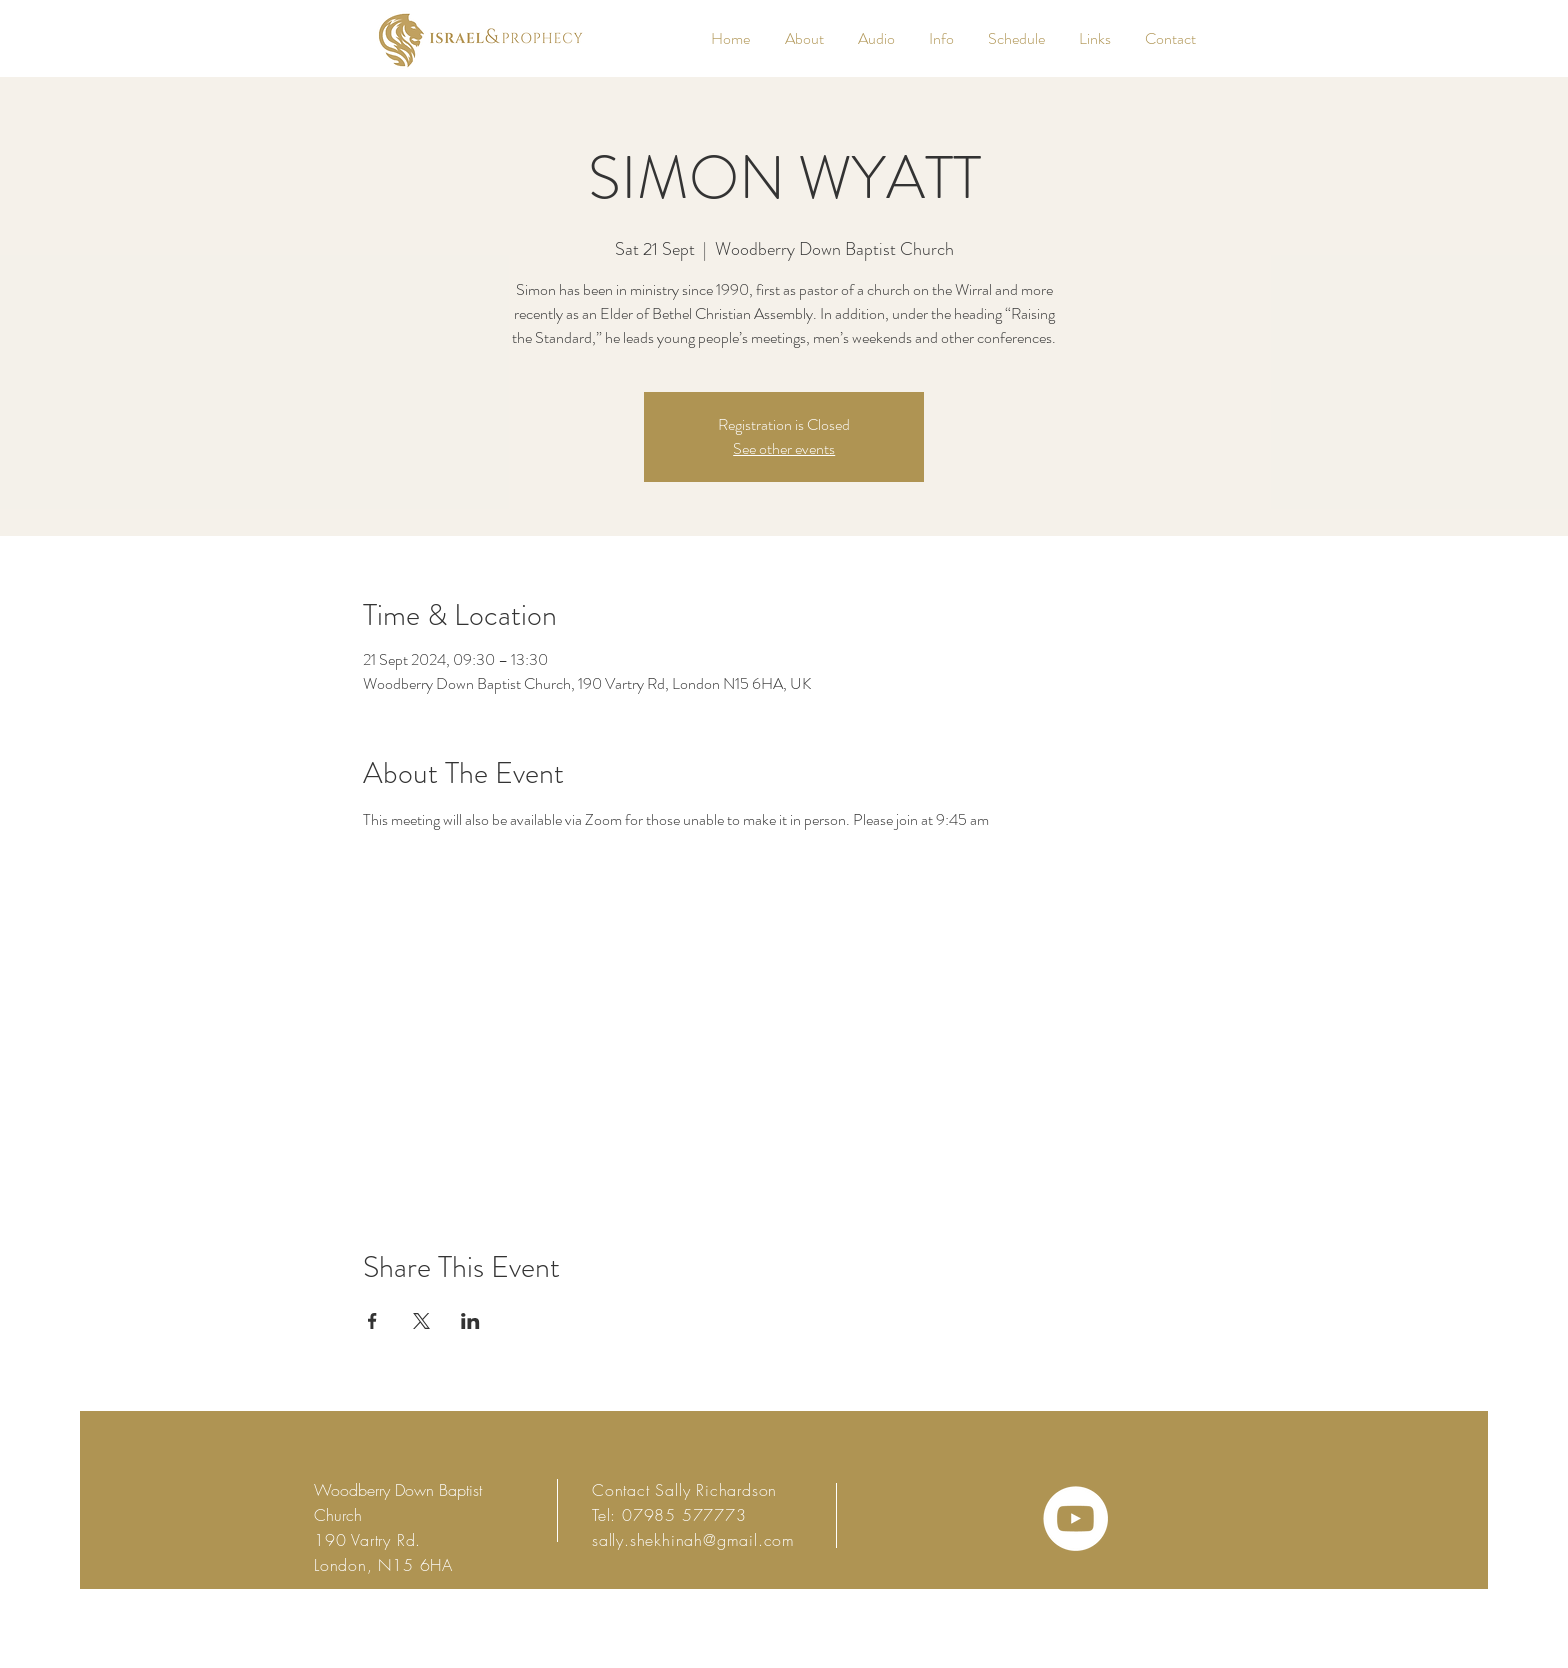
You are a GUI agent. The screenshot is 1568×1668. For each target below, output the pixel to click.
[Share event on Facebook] (372, 1321)
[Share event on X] (421, 1321)
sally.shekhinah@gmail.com (693, 1540)
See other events (784, 448)
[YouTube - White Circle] (1075, 1518)
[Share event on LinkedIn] (470, 1321)
